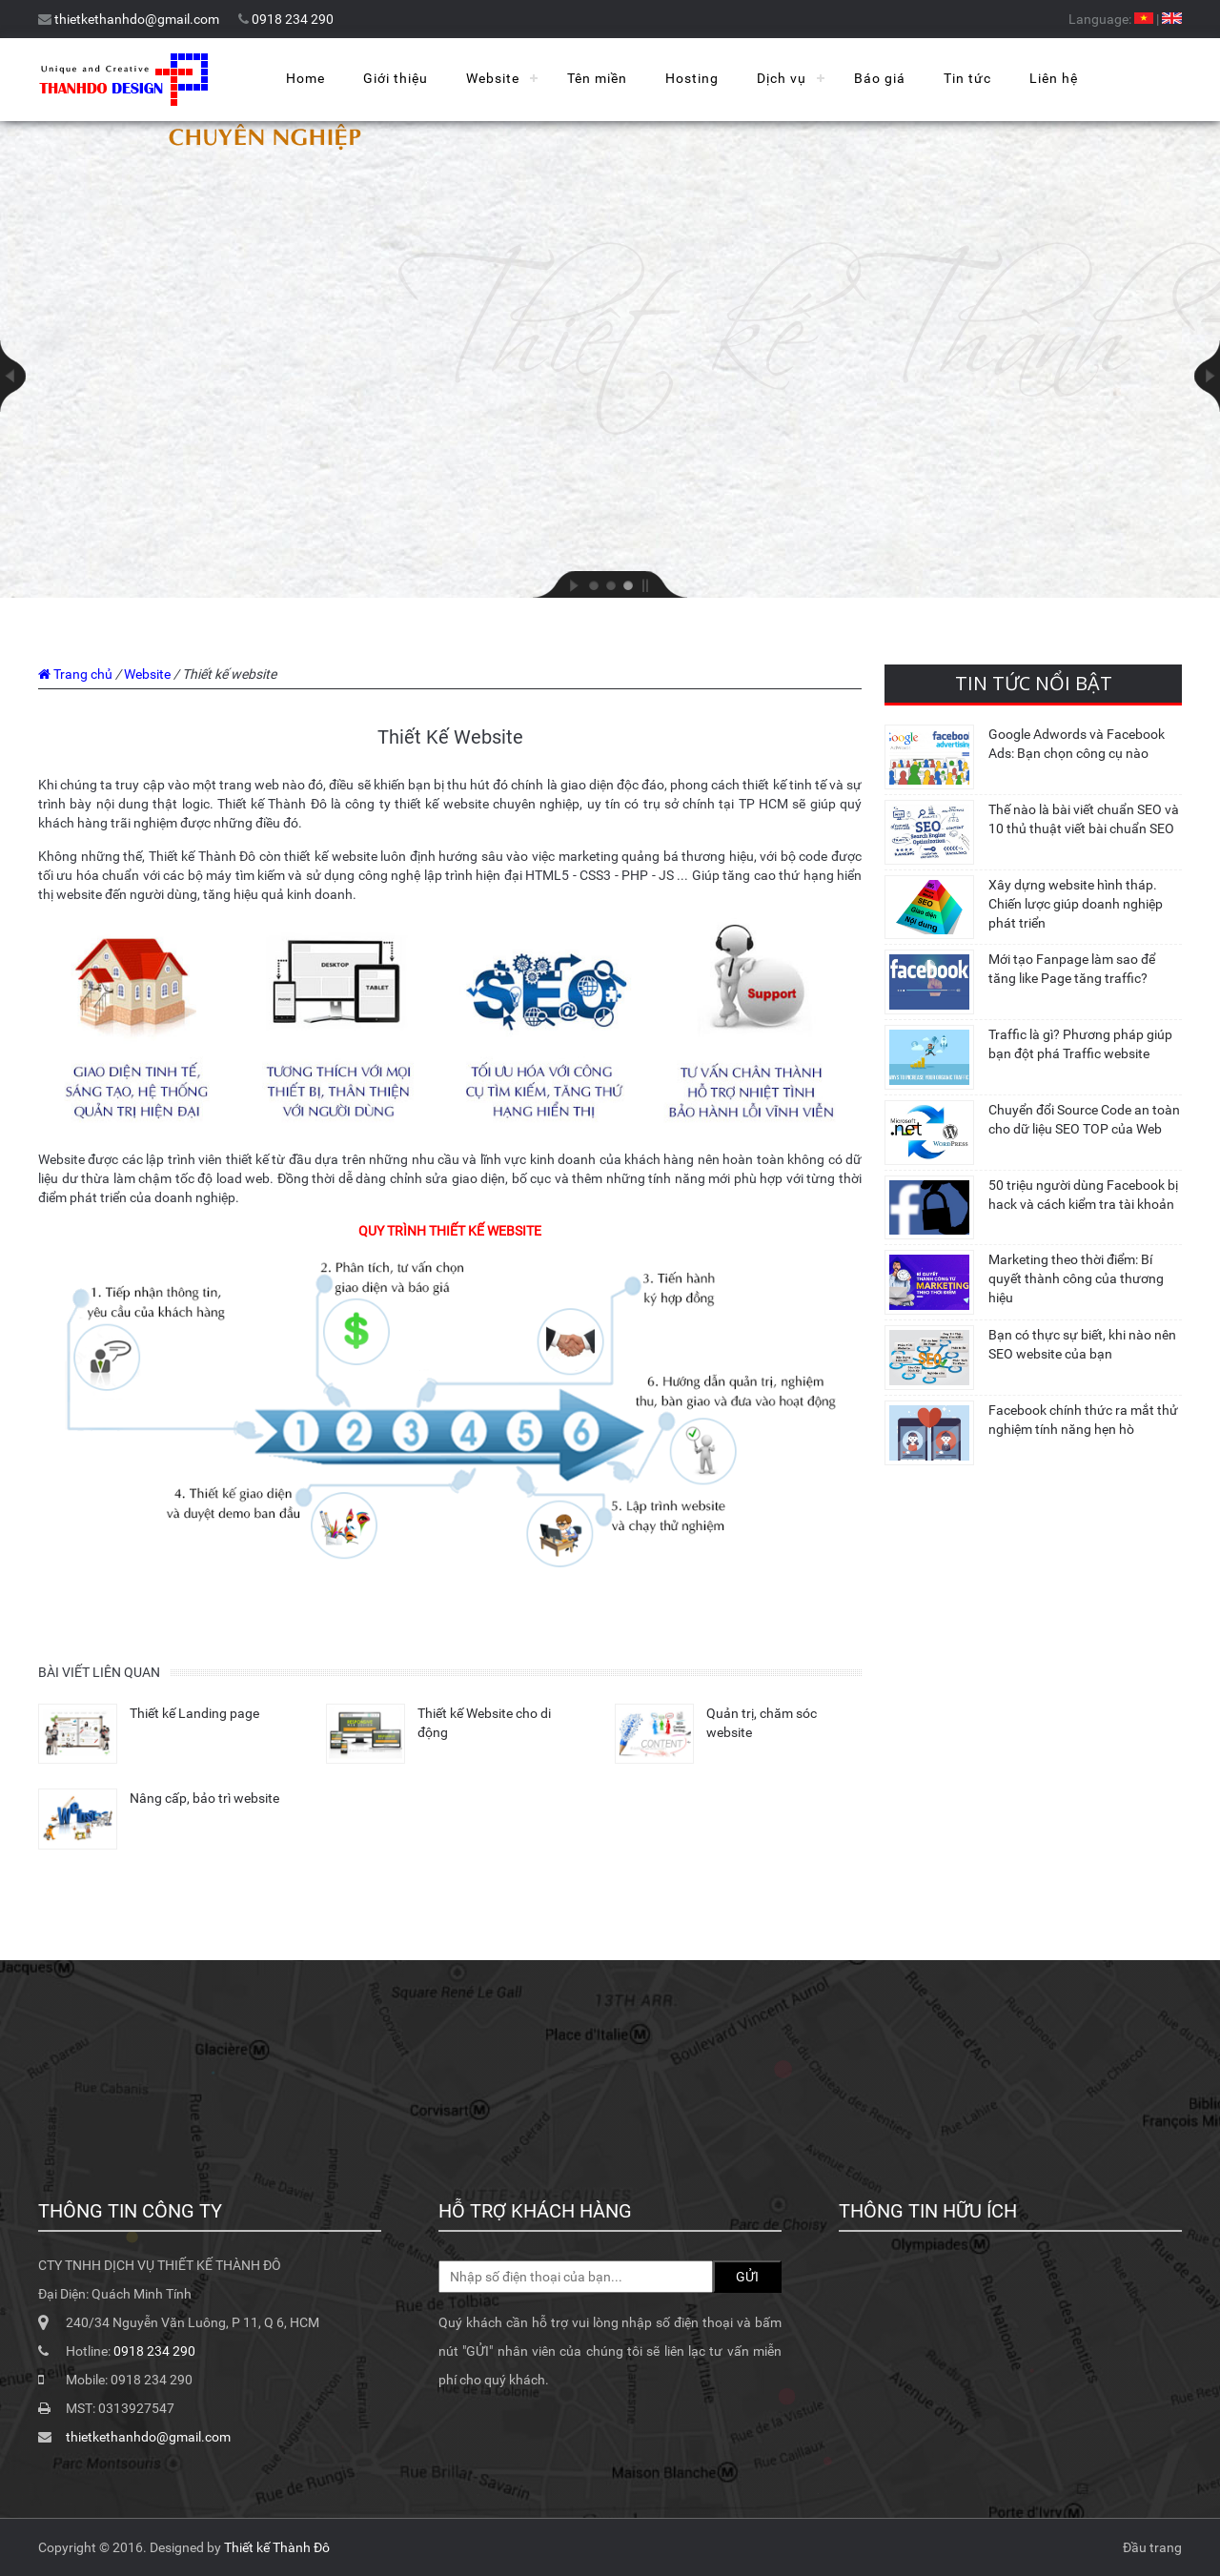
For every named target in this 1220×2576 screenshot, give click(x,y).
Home (305, 78)
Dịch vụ (781, 78)
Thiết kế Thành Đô (277, 2547)
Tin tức (967, 78)
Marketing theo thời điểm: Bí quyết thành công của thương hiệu (1076, 1278)
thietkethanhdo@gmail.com (136, 19)
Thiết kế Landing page (194, 1713)
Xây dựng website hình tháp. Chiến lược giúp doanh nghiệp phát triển (1075, 903)
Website (492, 78)
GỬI (747, 2276)
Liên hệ (1053, 78)
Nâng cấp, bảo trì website (204, 1798)
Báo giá (879, 78)
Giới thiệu (395, 78)
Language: (1099, 19)
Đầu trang (1152, 2547)
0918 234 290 (293, 19)
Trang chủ (82, 674)
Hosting (692, 78)
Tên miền (597, 78)
